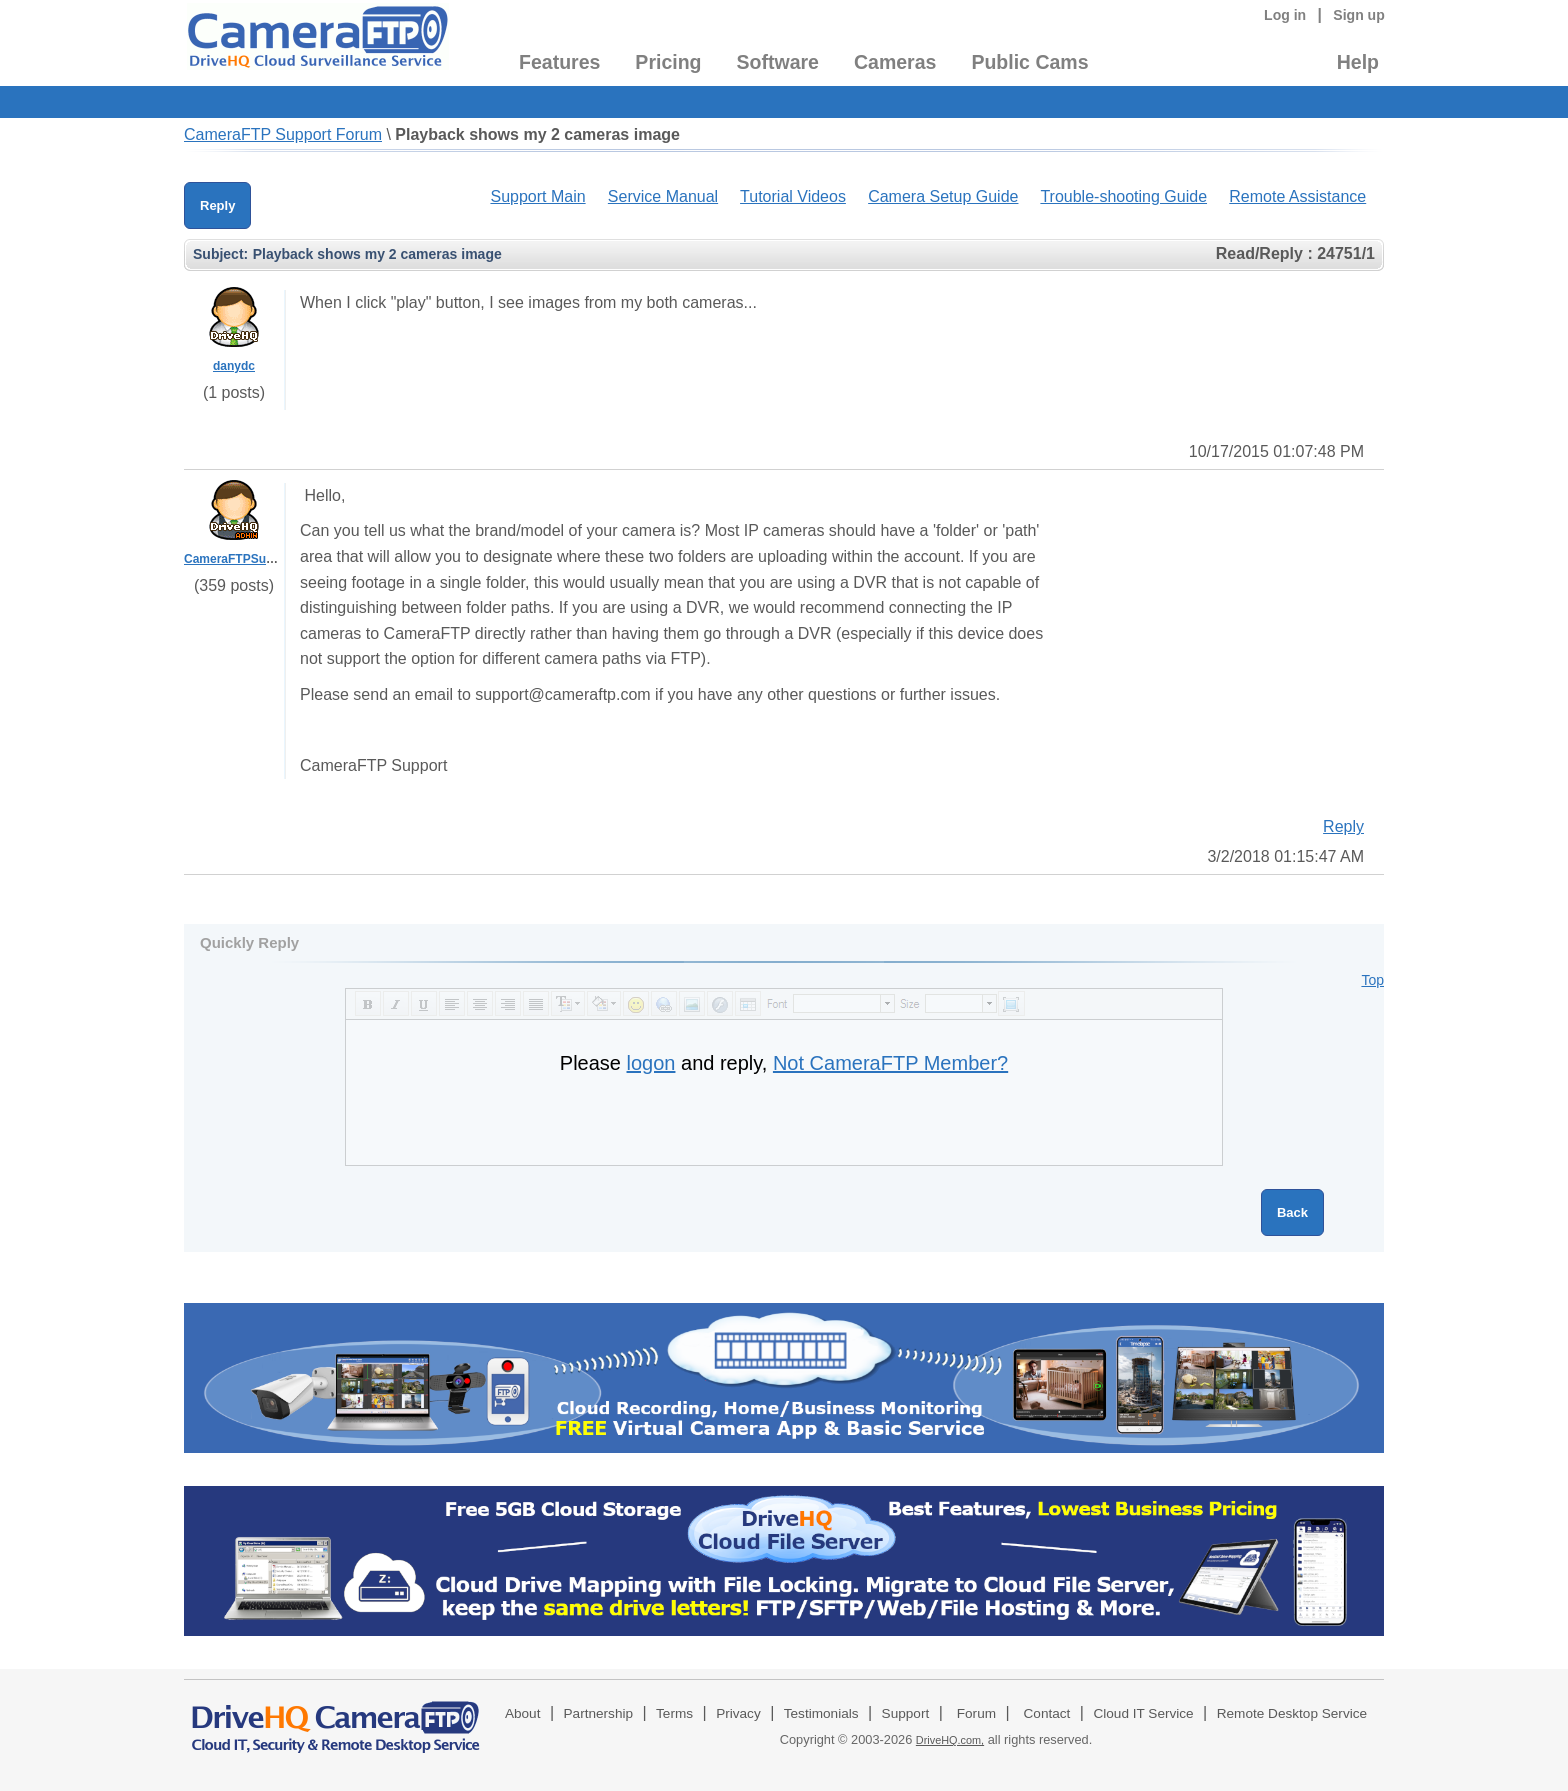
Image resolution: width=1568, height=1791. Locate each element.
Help (1358, 62)
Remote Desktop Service (1292, 1713)
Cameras (895, 62)
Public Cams (1029, 62)
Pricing (668, 62)
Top (1372, 980)
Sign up (1359, 15)
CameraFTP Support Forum (283, 134)
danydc (234, 366)
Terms (674, 1713)
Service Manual (663, 196)
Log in (1285, 15)
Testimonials (821, 1713)
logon (651, 1063)
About (523, 1713)
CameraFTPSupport (240, 559)
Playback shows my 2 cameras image (537, 134)
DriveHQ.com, (950, 1740)
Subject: (220, 254)
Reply (217, 205)
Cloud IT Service (1143, 1713)
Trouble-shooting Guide (1123, 196)
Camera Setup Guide (943, 196)
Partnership (599, 1713)
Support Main (537, 196)
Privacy (738, 1713)
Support (906, 1713)
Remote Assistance (1297, 196)
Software (778, 62)
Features (559, 62)
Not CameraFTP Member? (890, 1063)
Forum (976, 1713)
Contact (1047, 1713)
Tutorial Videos (793, 196)
